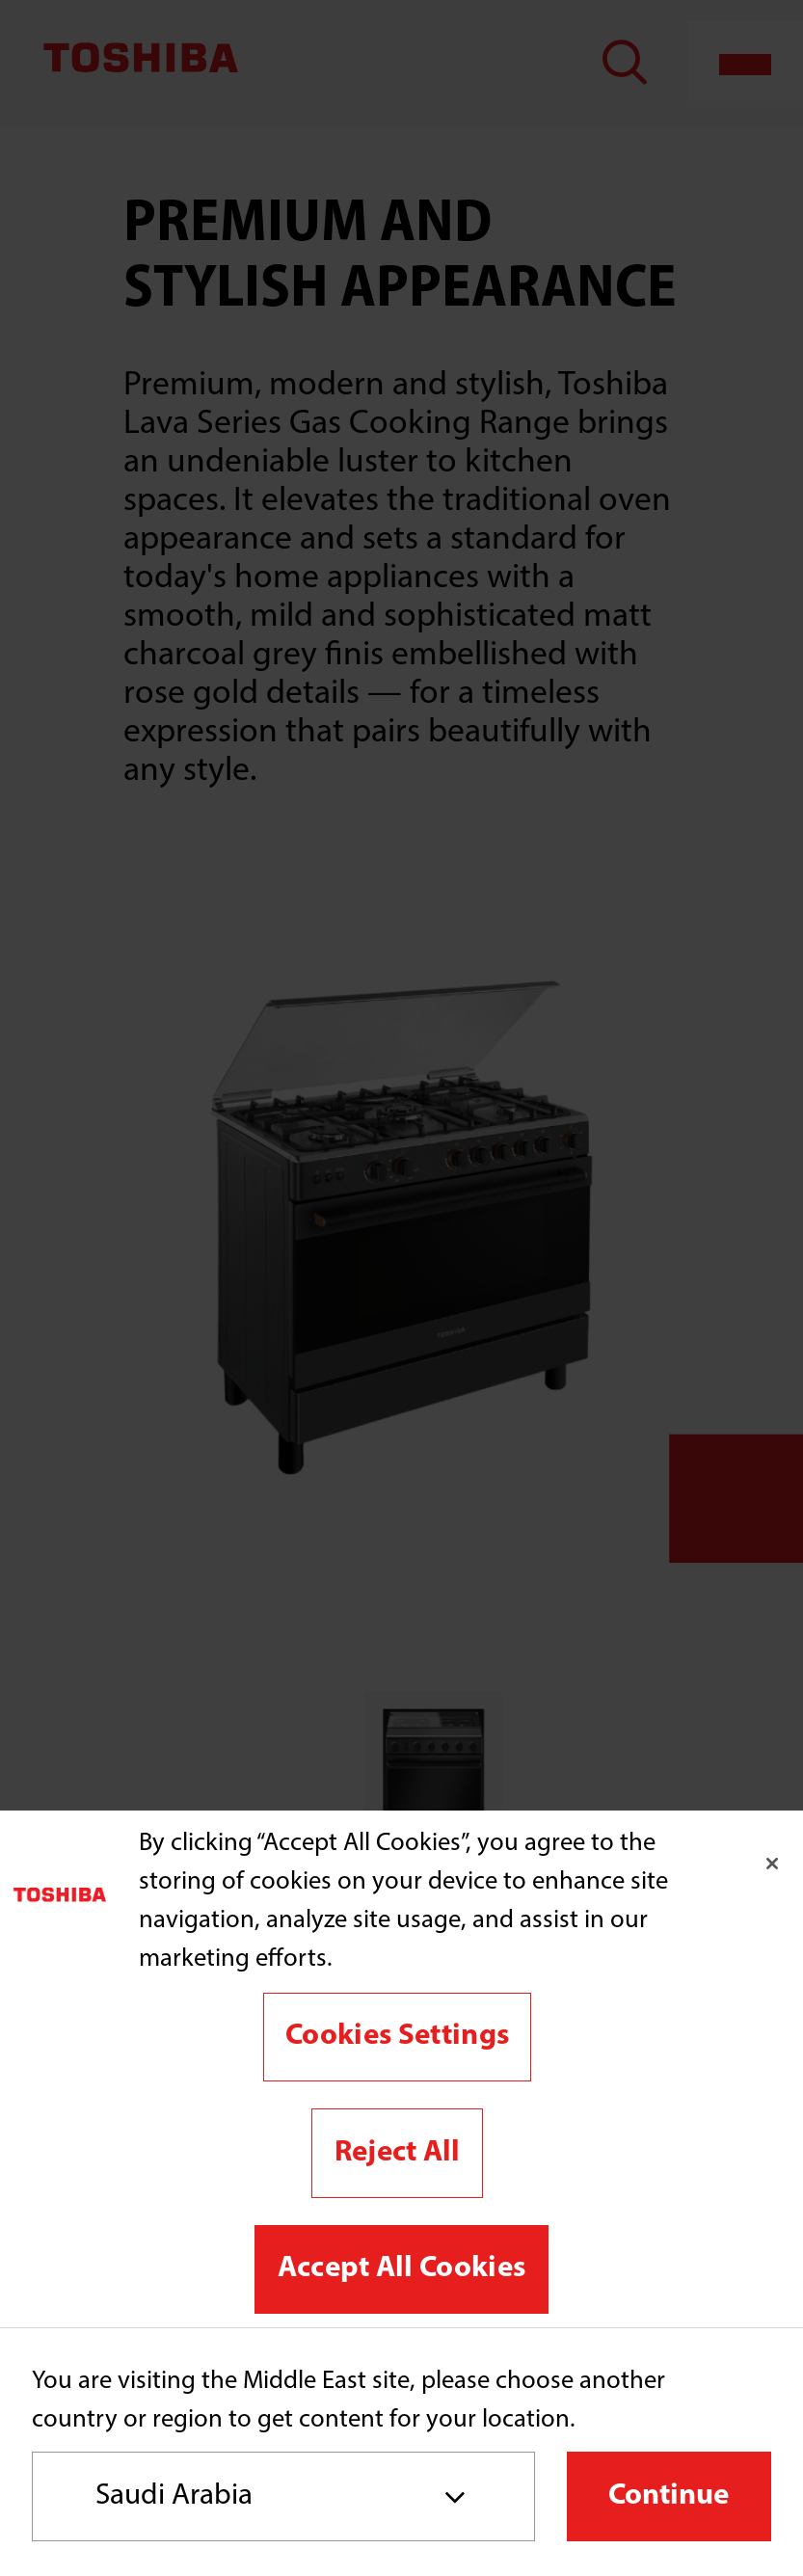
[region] (401, 2069)
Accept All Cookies (402, 2269)
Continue (668, 2496)
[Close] (772, 1863)
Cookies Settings (397, 2037)
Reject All (398, 2153)
